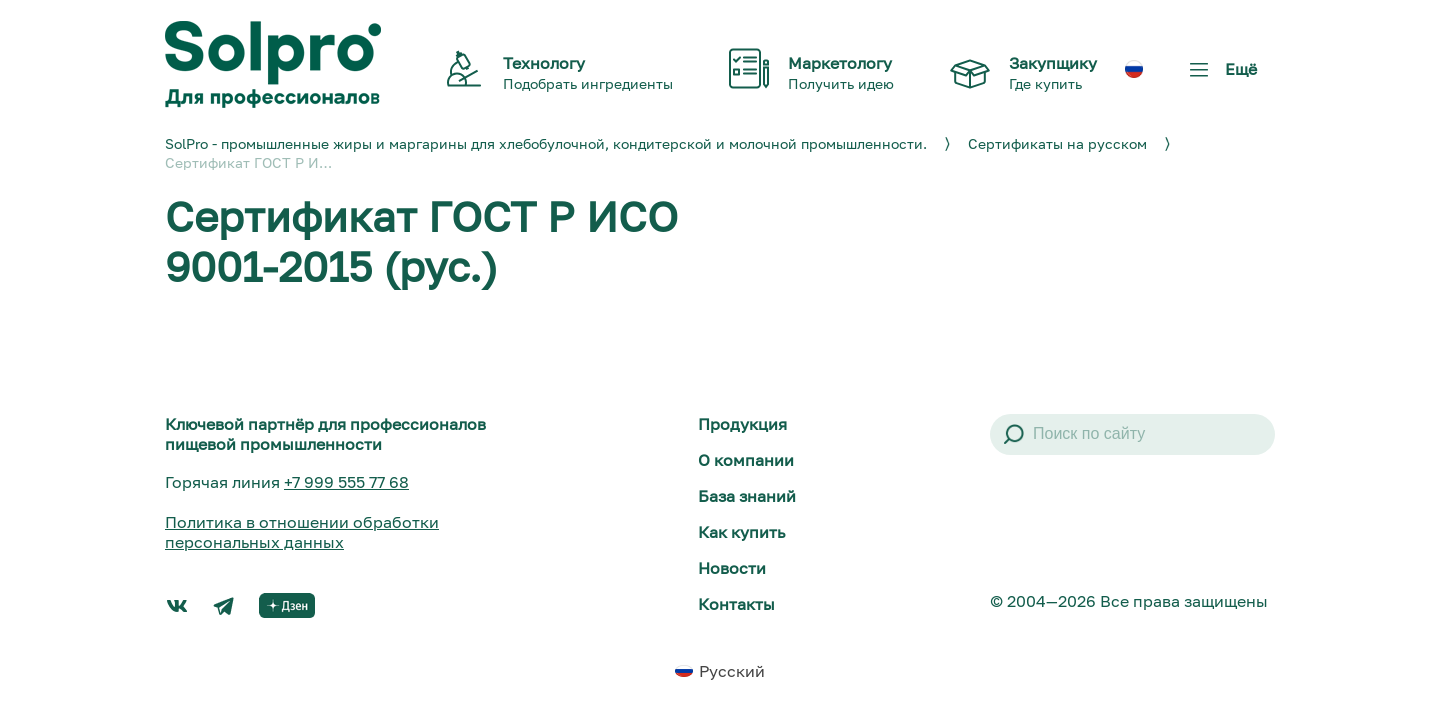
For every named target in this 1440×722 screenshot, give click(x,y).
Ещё (1219, 76)
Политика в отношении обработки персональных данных (302, 532)
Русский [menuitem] (732, 671)
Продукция (742, 424)
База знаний (747, 496)
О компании (746, 460)
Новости (732, 568)
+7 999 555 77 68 (346, 482)
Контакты (736, 604)
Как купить (741, 532)
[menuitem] (1134, 68)
